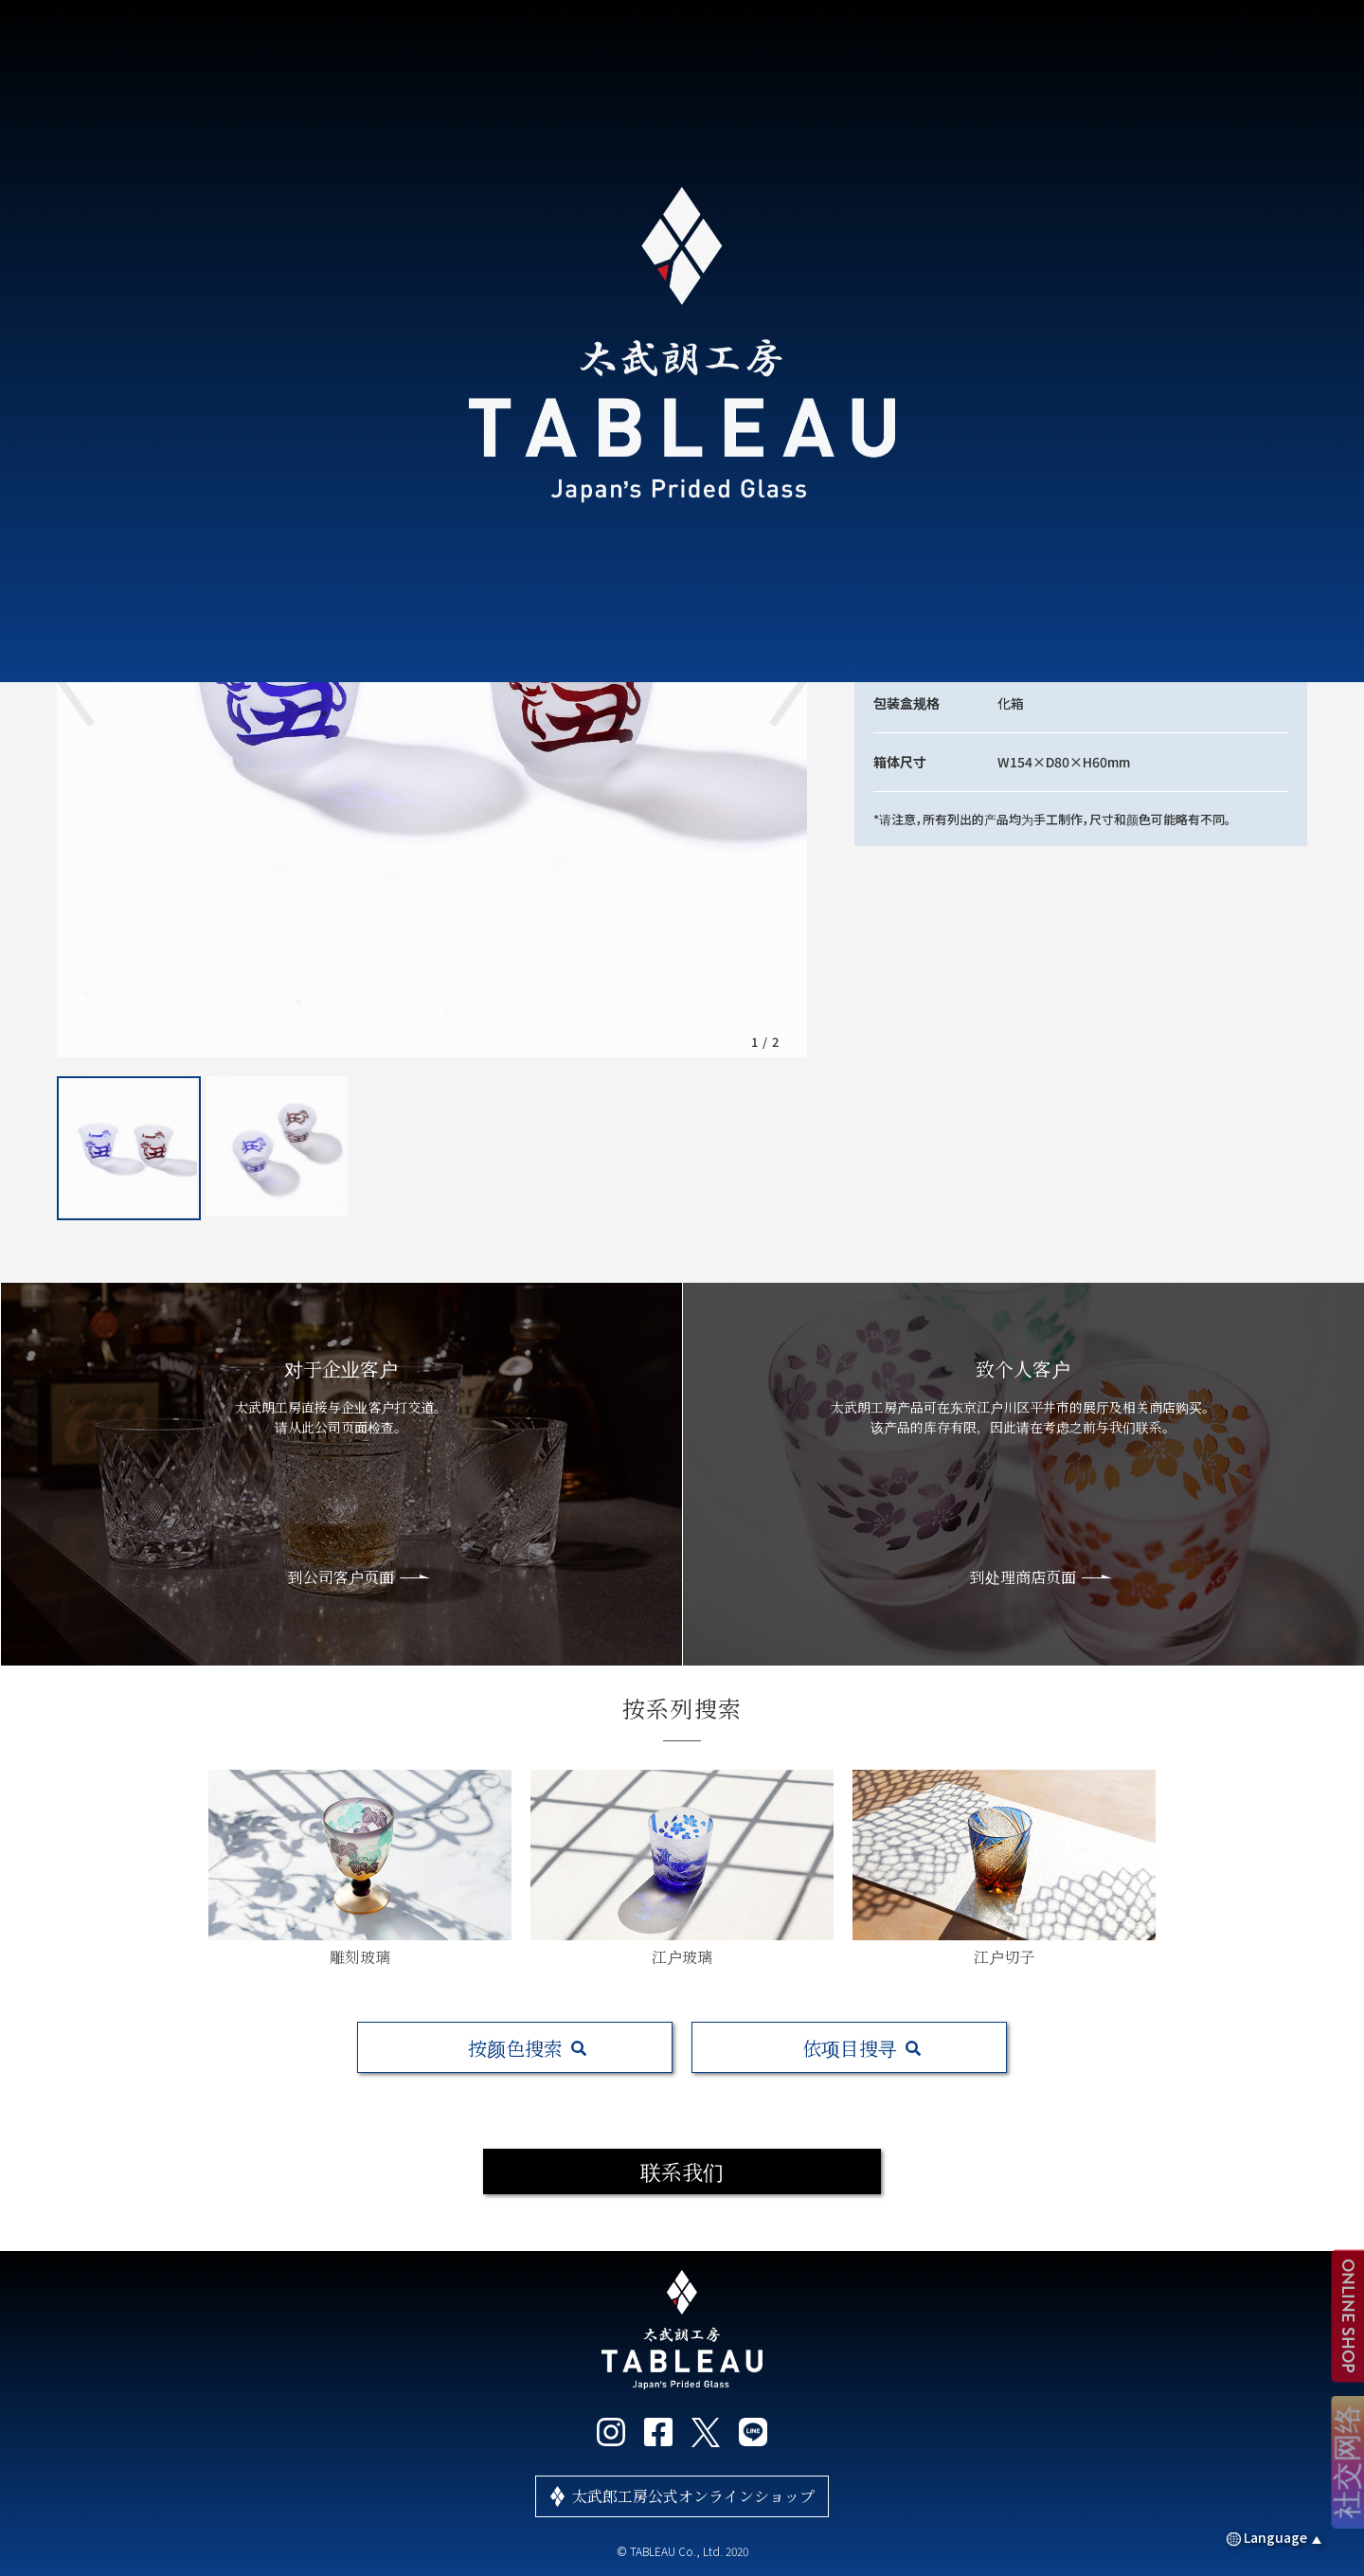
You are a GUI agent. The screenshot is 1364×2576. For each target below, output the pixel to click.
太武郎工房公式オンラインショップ (693, 2496)
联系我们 (682, 2171)
